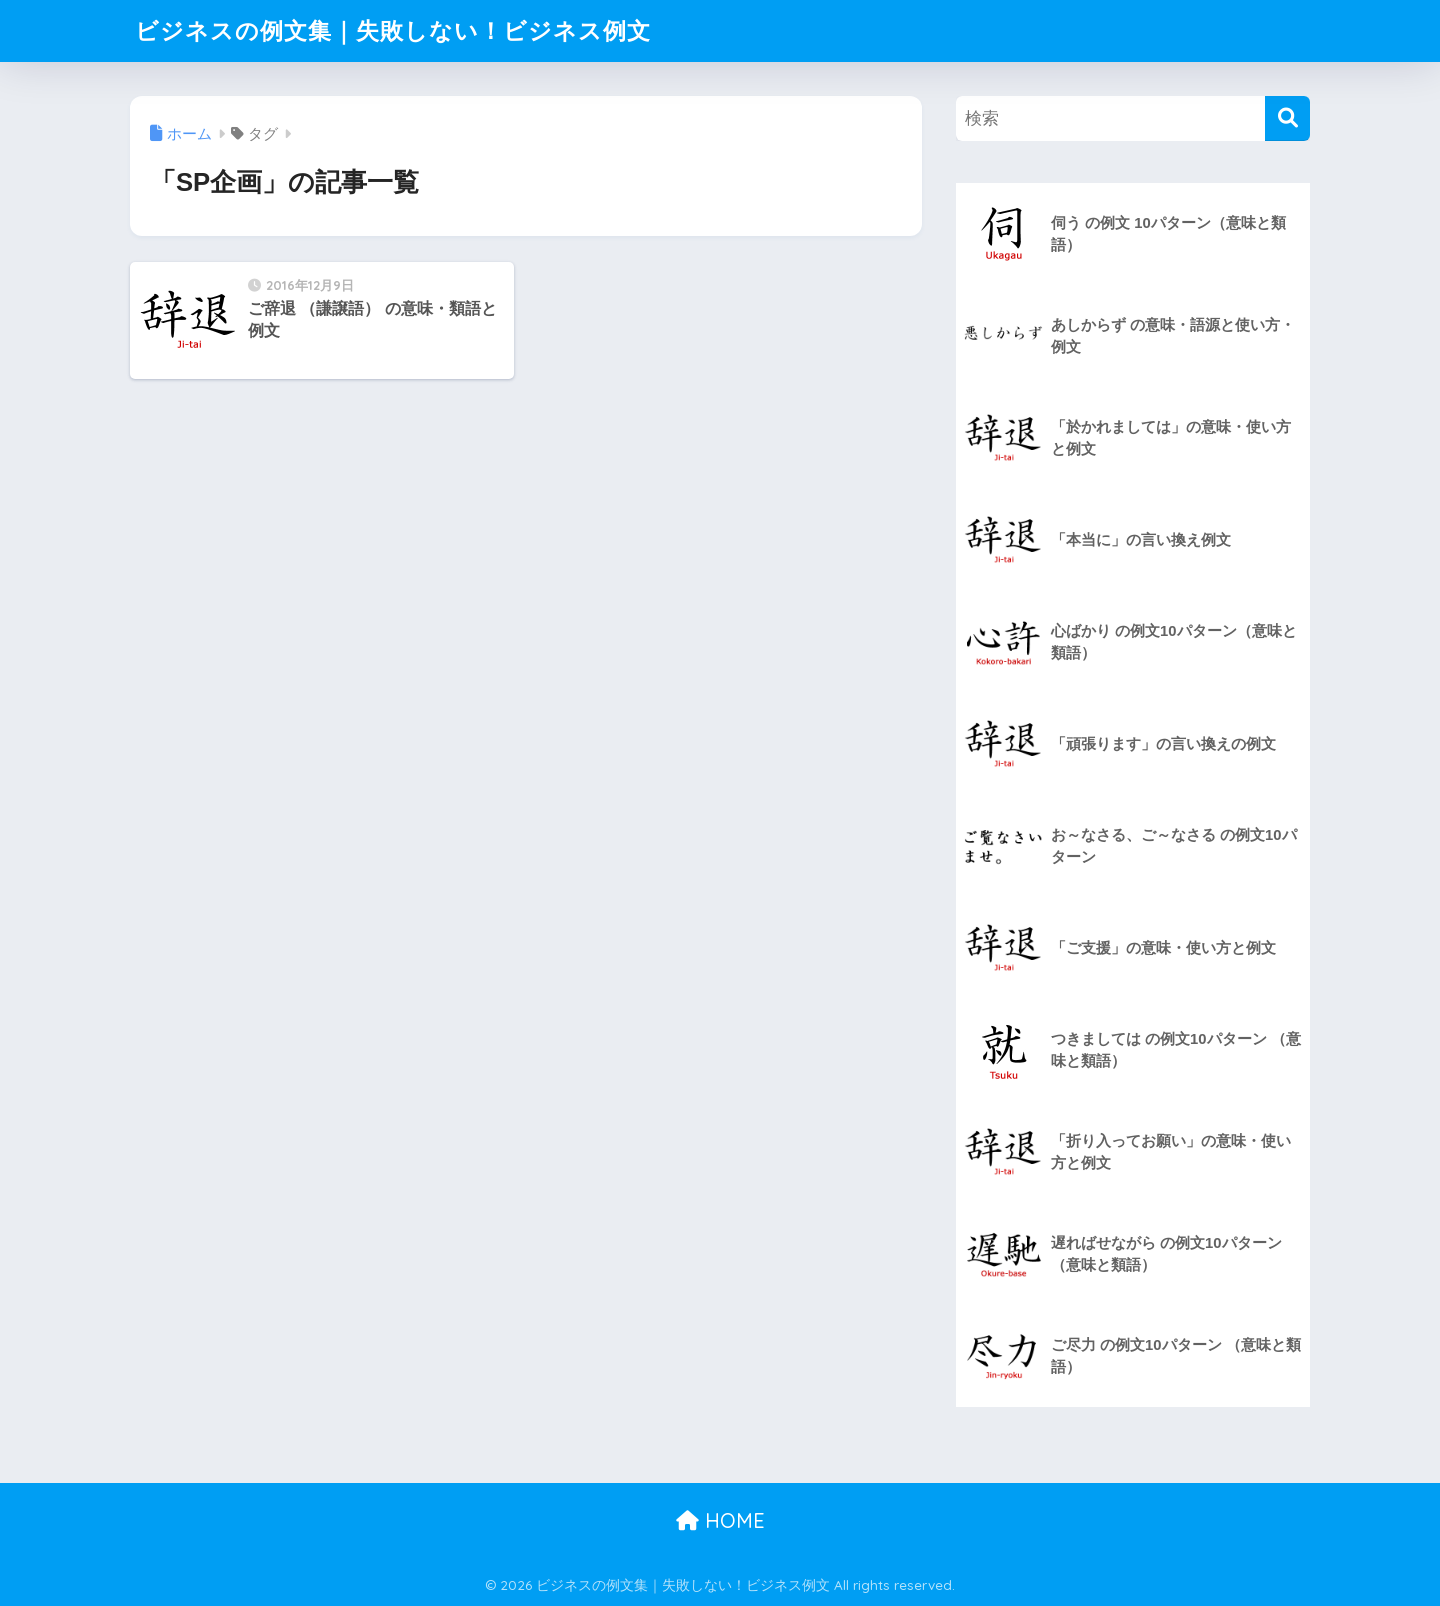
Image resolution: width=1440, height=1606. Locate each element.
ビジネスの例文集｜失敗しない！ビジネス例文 (393, 30)
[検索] (1287, 118)
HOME (720, 1520)
